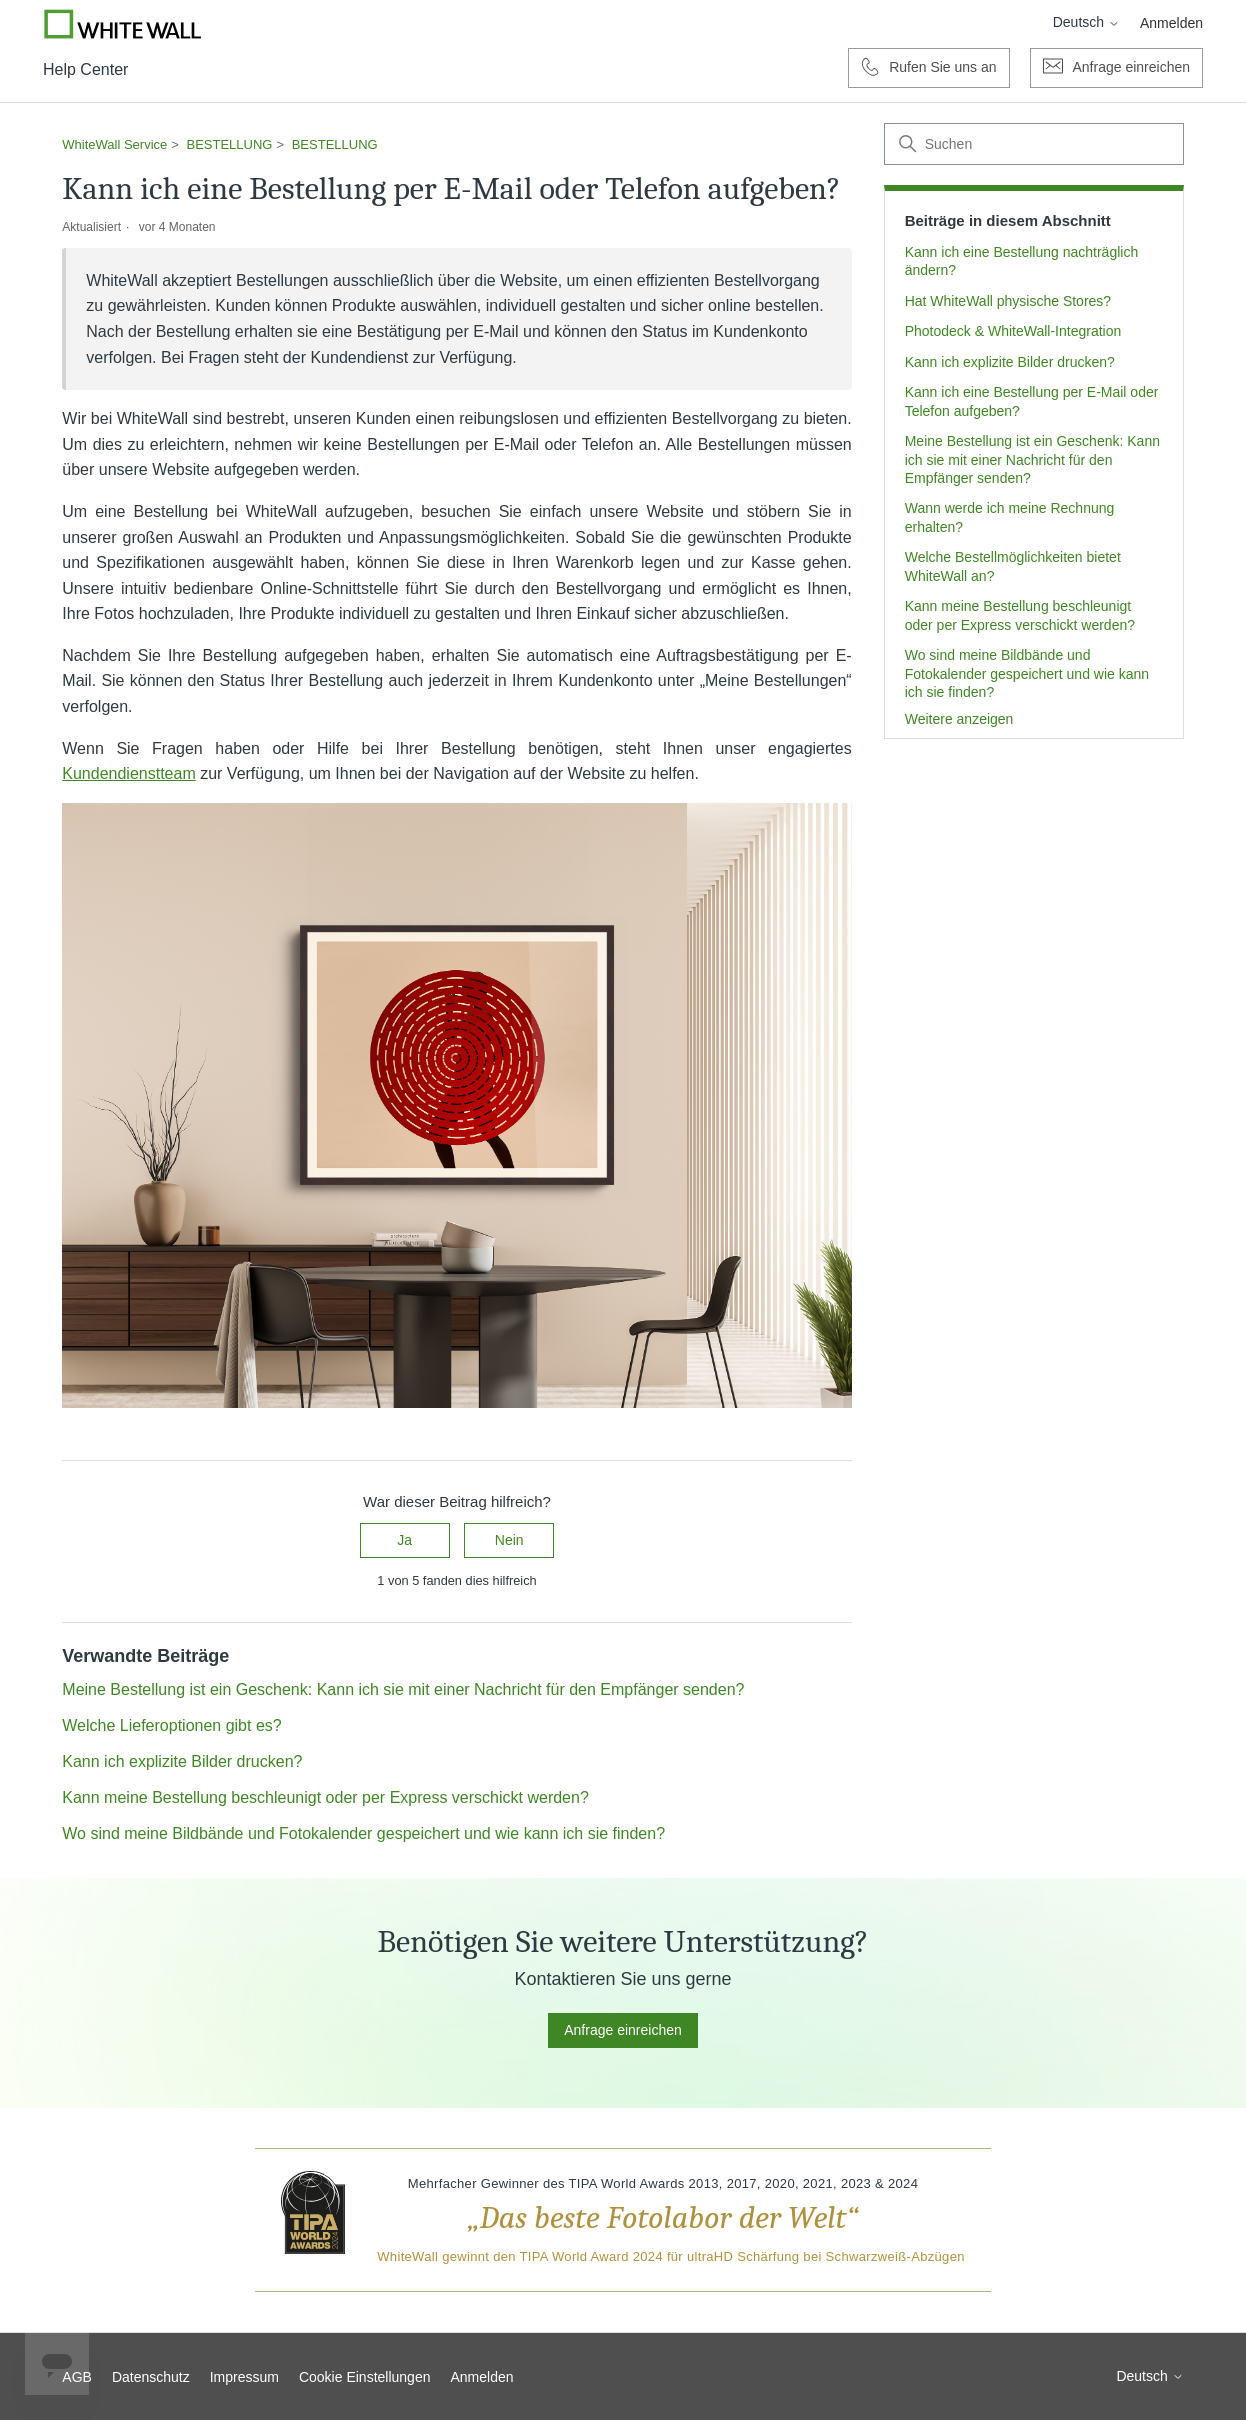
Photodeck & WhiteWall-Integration (1013, 331)
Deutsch (1086, 22)
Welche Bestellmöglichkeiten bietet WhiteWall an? (1013, 566)
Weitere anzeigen (959, 719)
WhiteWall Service (114, 144)
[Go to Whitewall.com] (123, 24)
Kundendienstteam (128, 773)
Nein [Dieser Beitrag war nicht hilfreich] (509, 1540)
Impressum (244, 2377)
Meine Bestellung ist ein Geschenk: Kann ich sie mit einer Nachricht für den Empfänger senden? (1032, 459)
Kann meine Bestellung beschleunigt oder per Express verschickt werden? (1020, 615)
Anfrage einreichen (623, 2030)
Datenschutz (151, 2377)
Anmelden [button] (1171, 23)
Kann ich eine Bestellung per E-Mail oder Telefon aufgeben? (1032, 401)
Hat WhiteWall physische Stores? (1008, 301)
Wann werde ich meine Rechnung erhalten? (1010, 517)
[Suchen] (1034, 144)
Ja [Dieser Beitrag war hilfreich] (404, 1540)
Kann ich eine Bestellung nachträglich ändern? (1022, 261)
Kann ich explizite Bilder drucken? (1010, 362)
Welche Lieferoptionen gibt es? (171, 1725)
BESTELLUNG (230, 144)
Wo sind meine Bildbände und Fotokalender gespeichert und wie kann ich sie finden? (1027, 673)
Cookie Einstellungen (365, 2377)
